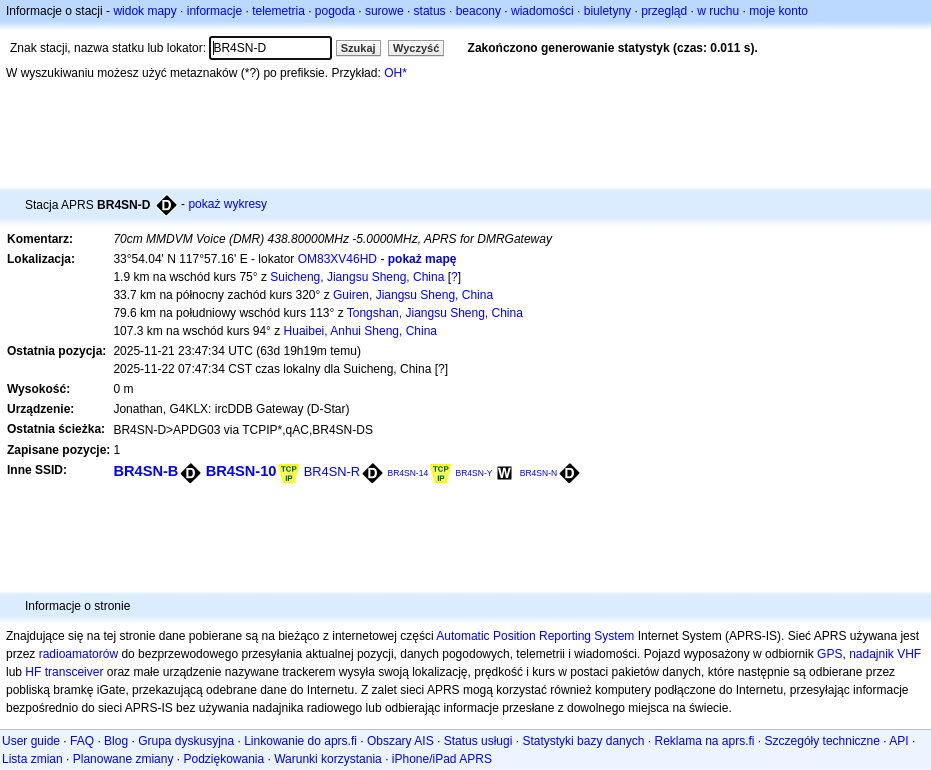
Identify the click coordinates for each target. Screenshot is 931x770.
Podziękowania (223, 759)
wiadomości (542, 11)
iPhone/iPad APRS (442, 759)
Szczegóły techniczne (822, 741)
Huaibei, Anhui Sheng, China (360, 331)
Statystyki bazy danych (583, 741)
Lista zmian (32, 759)
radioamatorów (78, 654)
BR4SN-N (538, 473)
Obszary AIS (400, 741)
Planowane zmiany (123, 759)
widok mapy (144, 11)
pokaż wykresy (227, 204)
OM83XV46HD (337, 259)
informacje (214, 11)
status (430, 11)
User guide (31, 741)
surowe (384, 11)
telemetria (278, 11)
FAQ (82, 741)
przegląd (664, 11)
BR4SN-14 (407, 473)
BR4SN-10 (241, 471)
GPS (829, 654)
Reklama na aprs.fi (704, 741)
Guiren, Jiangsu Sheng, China (413, 295)
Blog (116, 741)
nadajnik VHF (885, 654)
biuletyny (607, 11)
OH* (395, 73)
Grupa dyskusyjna (186, 741)
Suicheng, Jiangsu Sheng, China (357, 277)
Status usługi (478, 741)
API (898, 741)
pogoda (335, 11)
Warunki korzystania (328, 759)
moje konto (778, 11)
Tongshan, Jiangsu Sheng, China (435, 313)
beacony (478, 11)
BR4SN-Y (474, 473)
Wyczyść (416, 48)
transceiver (74, 672)
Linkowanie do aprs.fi (300, 741)
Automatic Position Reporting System (535, 636)
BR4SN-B (145, 471)
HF (33, 672)
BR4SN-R (332, 471)
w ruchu (718, 11)
